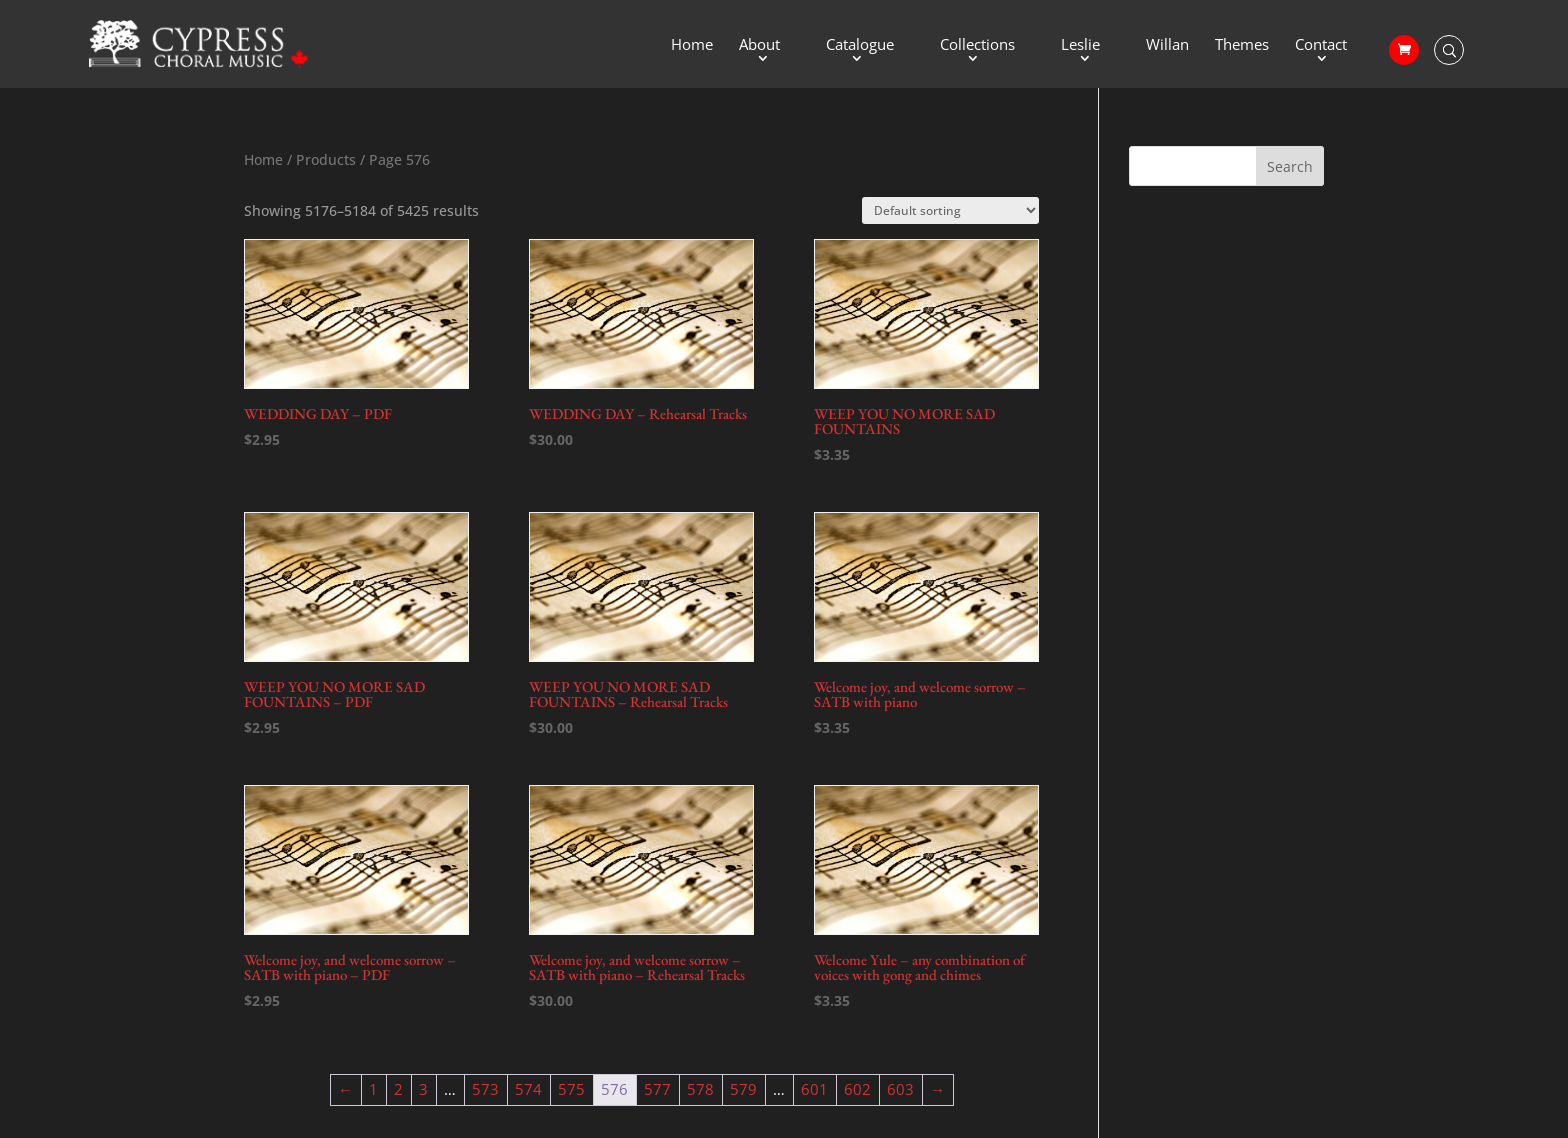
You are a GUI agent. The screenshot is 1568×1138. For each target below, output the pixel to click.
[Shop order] (950, 210)
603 (900, 1089)
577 (657, 1089)
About (759, 45)
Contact (1321, 45)
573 (485, 1089)
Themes (1242, 45)
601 (814, 1089)
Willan (1167, 45)
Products (326, 159)
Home (692, 45)
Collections (977, 45)
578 (700, 1089)
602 (857, 1089)
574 (528, 1089)
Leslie (1080, 45)
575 (571, 1089)
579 (743, 1089)
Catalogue (860, 45)
